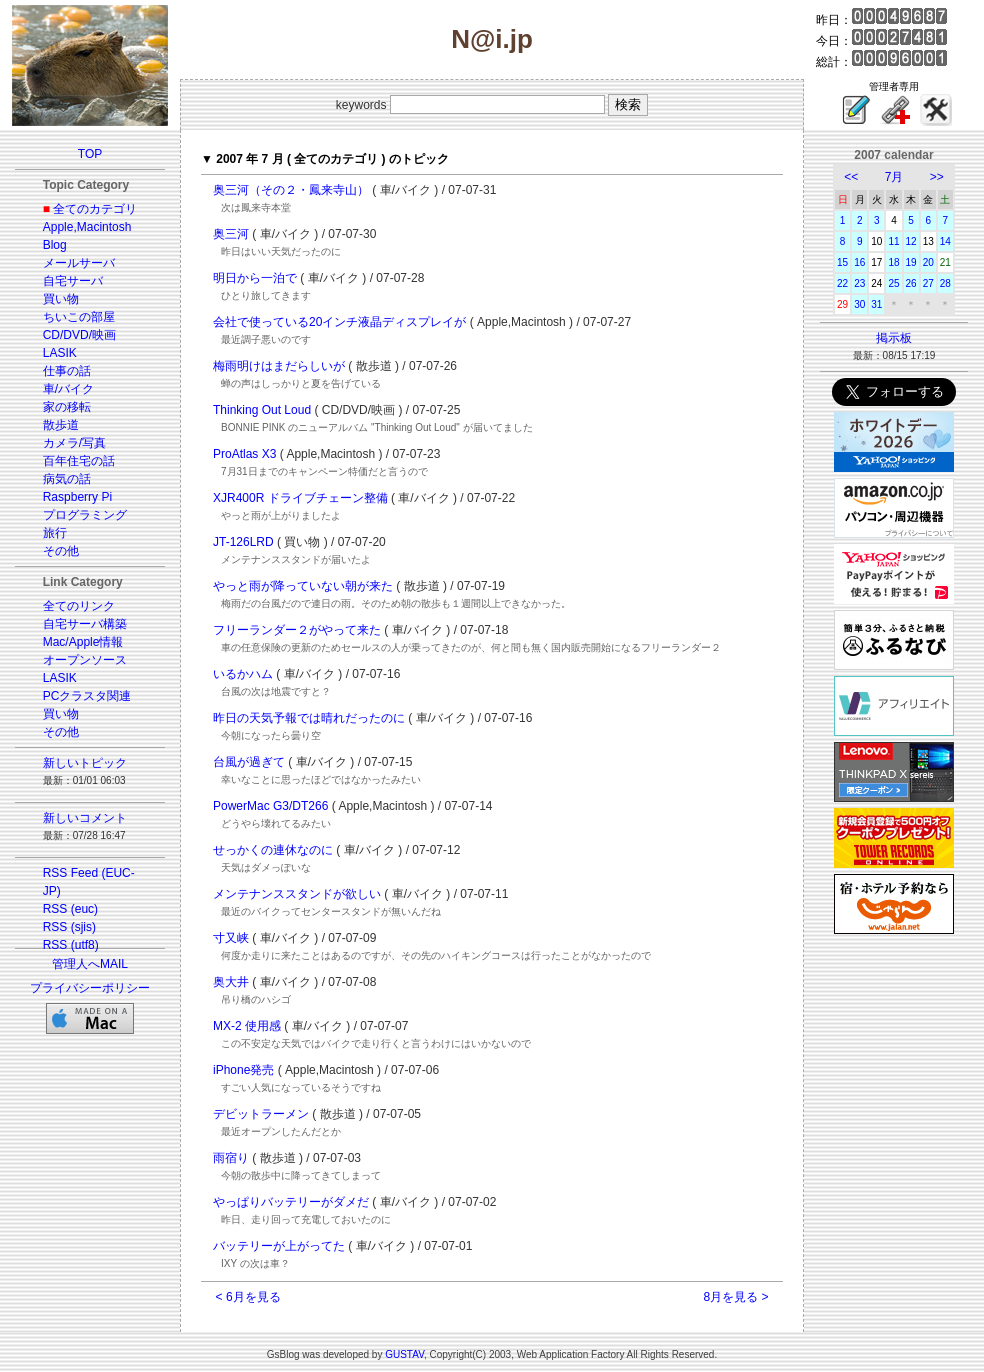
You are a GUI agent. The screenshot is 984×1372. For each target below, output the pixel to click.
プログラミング (85, 515)
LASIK (60, 353)
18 (893, 262)
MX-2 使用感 (247, 1026)
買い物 (61, 299)
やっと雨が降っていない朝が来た (303, 586)
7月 (894, 177)
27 (928, 283)
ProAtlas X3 (244, 454)
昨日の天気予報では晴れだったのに (309, 718)
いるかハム (243, 674)
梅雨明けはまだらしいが (279, 366)
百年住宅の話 (79, 461)
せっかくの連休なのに (273, 850)
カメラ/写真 (74, 443)
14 (945, 241)
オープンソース (85, 660)
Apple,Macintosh (87, 227)
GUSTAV (404, 1354)
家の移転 (67, 407)
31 (876, 304)
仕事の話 (67, 371)
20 (928, 262)
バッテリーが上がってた (279, 1246)
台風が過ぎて (249, 762)
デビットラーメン (261, 1114)
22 (842, 283)
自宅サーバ (73, 281)
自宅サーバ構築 (85, 624)
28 (945, 283)
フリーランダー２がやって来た (297, 630)
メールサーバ (79, 263)
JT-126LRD (243, 542)
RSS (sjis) (69, 927)
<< (851, 177)
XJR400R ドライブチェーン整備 (300, 498)
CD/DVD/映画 (79, 335)
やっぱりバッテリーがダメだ (291, 1202)
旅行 (55, 533)
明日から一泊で (255, 278)
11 (893, 241)
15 (842, 262)
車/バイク (68, 389)
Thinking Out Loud (262, 410)
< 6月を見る (248, 1297)
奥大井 (231, 982)
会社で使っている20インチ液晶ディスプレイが (339, 322)
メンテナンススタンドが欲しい (297, 894)
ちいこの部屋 (79, 317)
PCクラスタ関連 (87, 696)
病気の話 (67, 479)
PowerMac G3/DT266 (270, 806)
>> (937, 177)
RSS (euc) (70, 909)
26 (911, 283)
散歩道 (61, 425)
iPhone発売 (243, 1070)
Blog (55, 245)
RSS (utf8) (71, 945)
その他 (61, 551)
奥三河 (231, 234)
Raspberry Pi (77, 497)
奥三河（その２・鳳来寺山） (291, 190)
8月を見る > (735, 1297)
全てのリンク (79, 606)
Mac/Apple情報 (83, 642)
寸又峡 (231, 938)
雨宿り (231, 1158)
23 (859, 283)
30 (859, 304)
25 (893, 283)
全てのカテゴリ (95, 209)
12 (911, 241)
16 (859, 262)
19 (911, 262)
